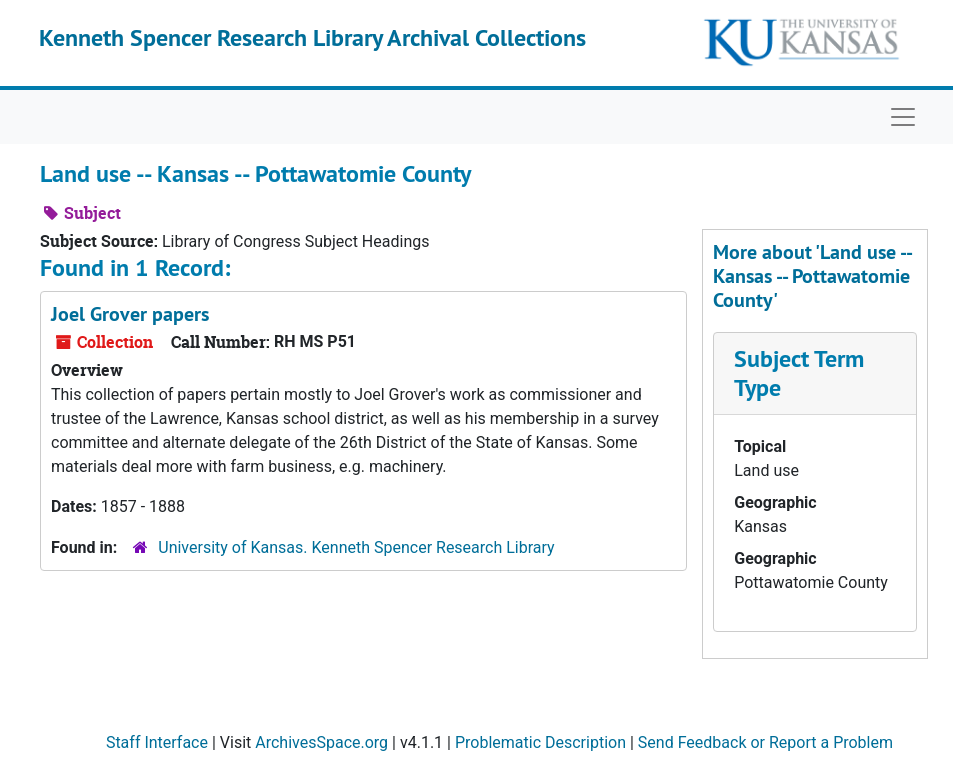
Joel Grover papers (130, 314)
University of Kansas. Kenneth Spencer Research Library (356, 547)
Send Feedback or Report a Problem (765, 742)
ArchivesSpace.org (321, 742)
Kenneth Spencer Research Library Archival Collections (312, 37)
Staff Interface (157, 742)
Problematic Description (540, 742)
